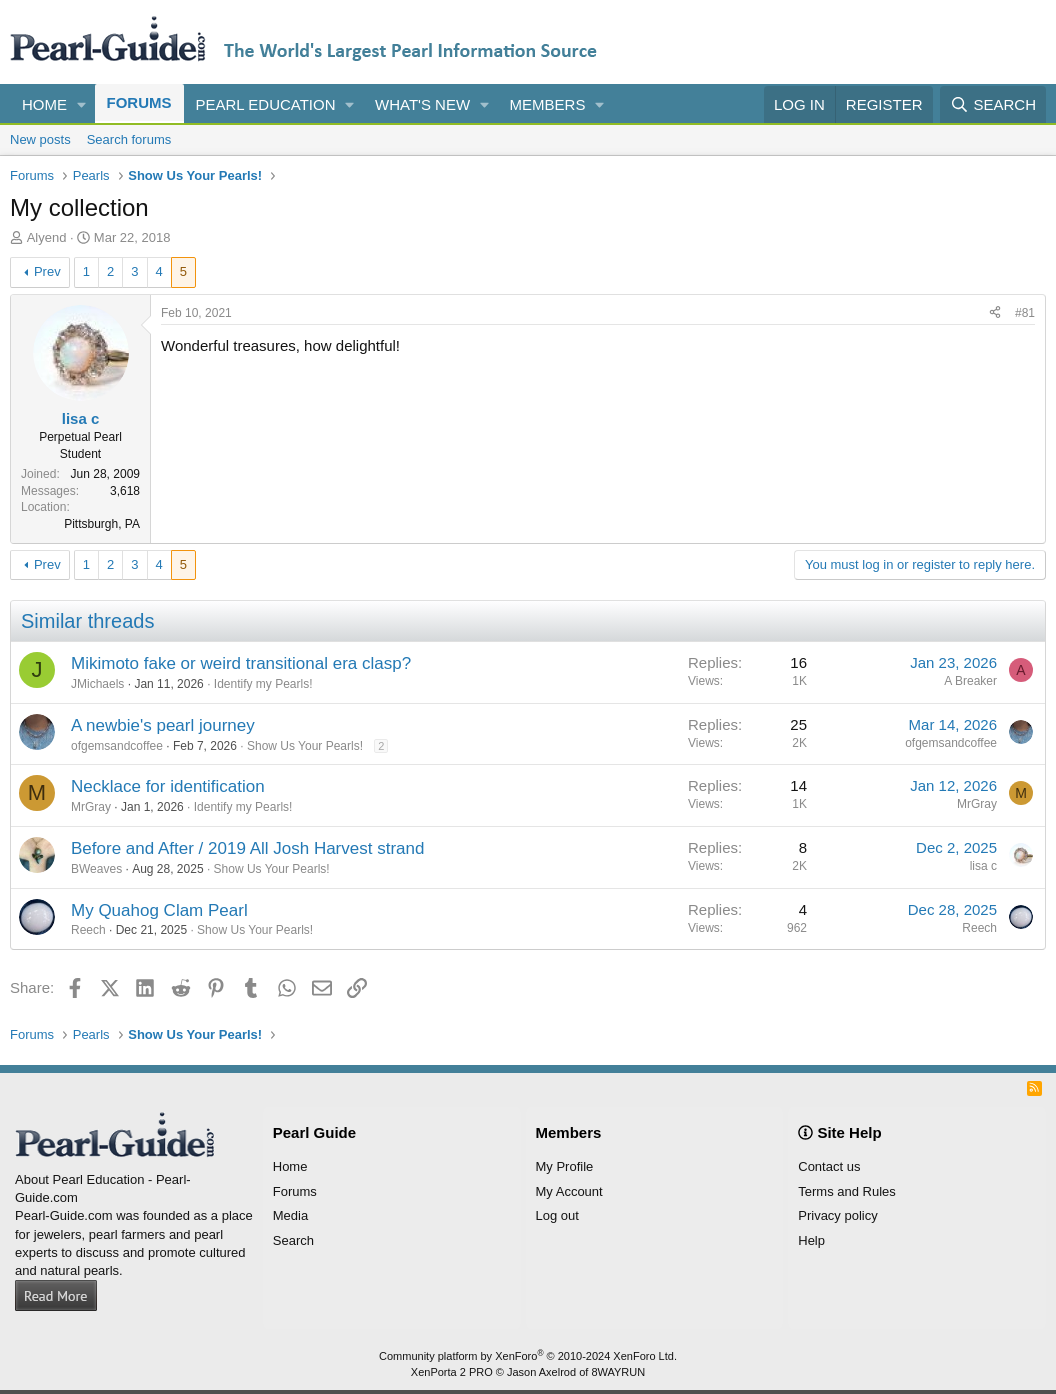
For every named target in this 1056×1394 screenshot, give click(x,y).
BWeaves (96, 869)
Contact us (829, 1166)
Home (44, 104)
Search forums (129, 139)
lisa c (983, 866)
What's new (422, 104)
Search (293, 1240)
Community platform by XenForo (528, 1356)
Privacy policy (837, 1215)
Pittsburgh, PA (102, 524)
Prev (47, 271)
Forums (139, 102)
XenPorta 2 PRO (452, 1372)
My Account (569, 1191)
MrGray (91, 807)
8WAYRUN (618, 1372)
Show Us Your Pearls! (305, 746)
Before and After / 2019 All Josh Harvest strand (247, 848)
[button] (82, 104)
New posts (40, 139)
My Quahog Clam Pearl (159, 910)
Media (290, 1215)
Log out (557, 1215)
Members (548, 104)
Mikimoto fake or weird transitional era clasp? (241, 663)
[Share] (995, 313)
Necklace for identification (168, 786)
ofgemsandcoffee (117, 746)
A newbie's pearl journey (163, 725)
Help (811, 1240)
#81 (1025, 313)
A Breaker (970, 681)
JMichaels (97, 684)
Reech (88, 930)
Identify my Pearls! (263, 684)
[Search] (993, 104)
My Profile (565, 1166)
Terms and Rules (847, 1191)
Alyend (47, 237)
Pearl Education (266, 104)
